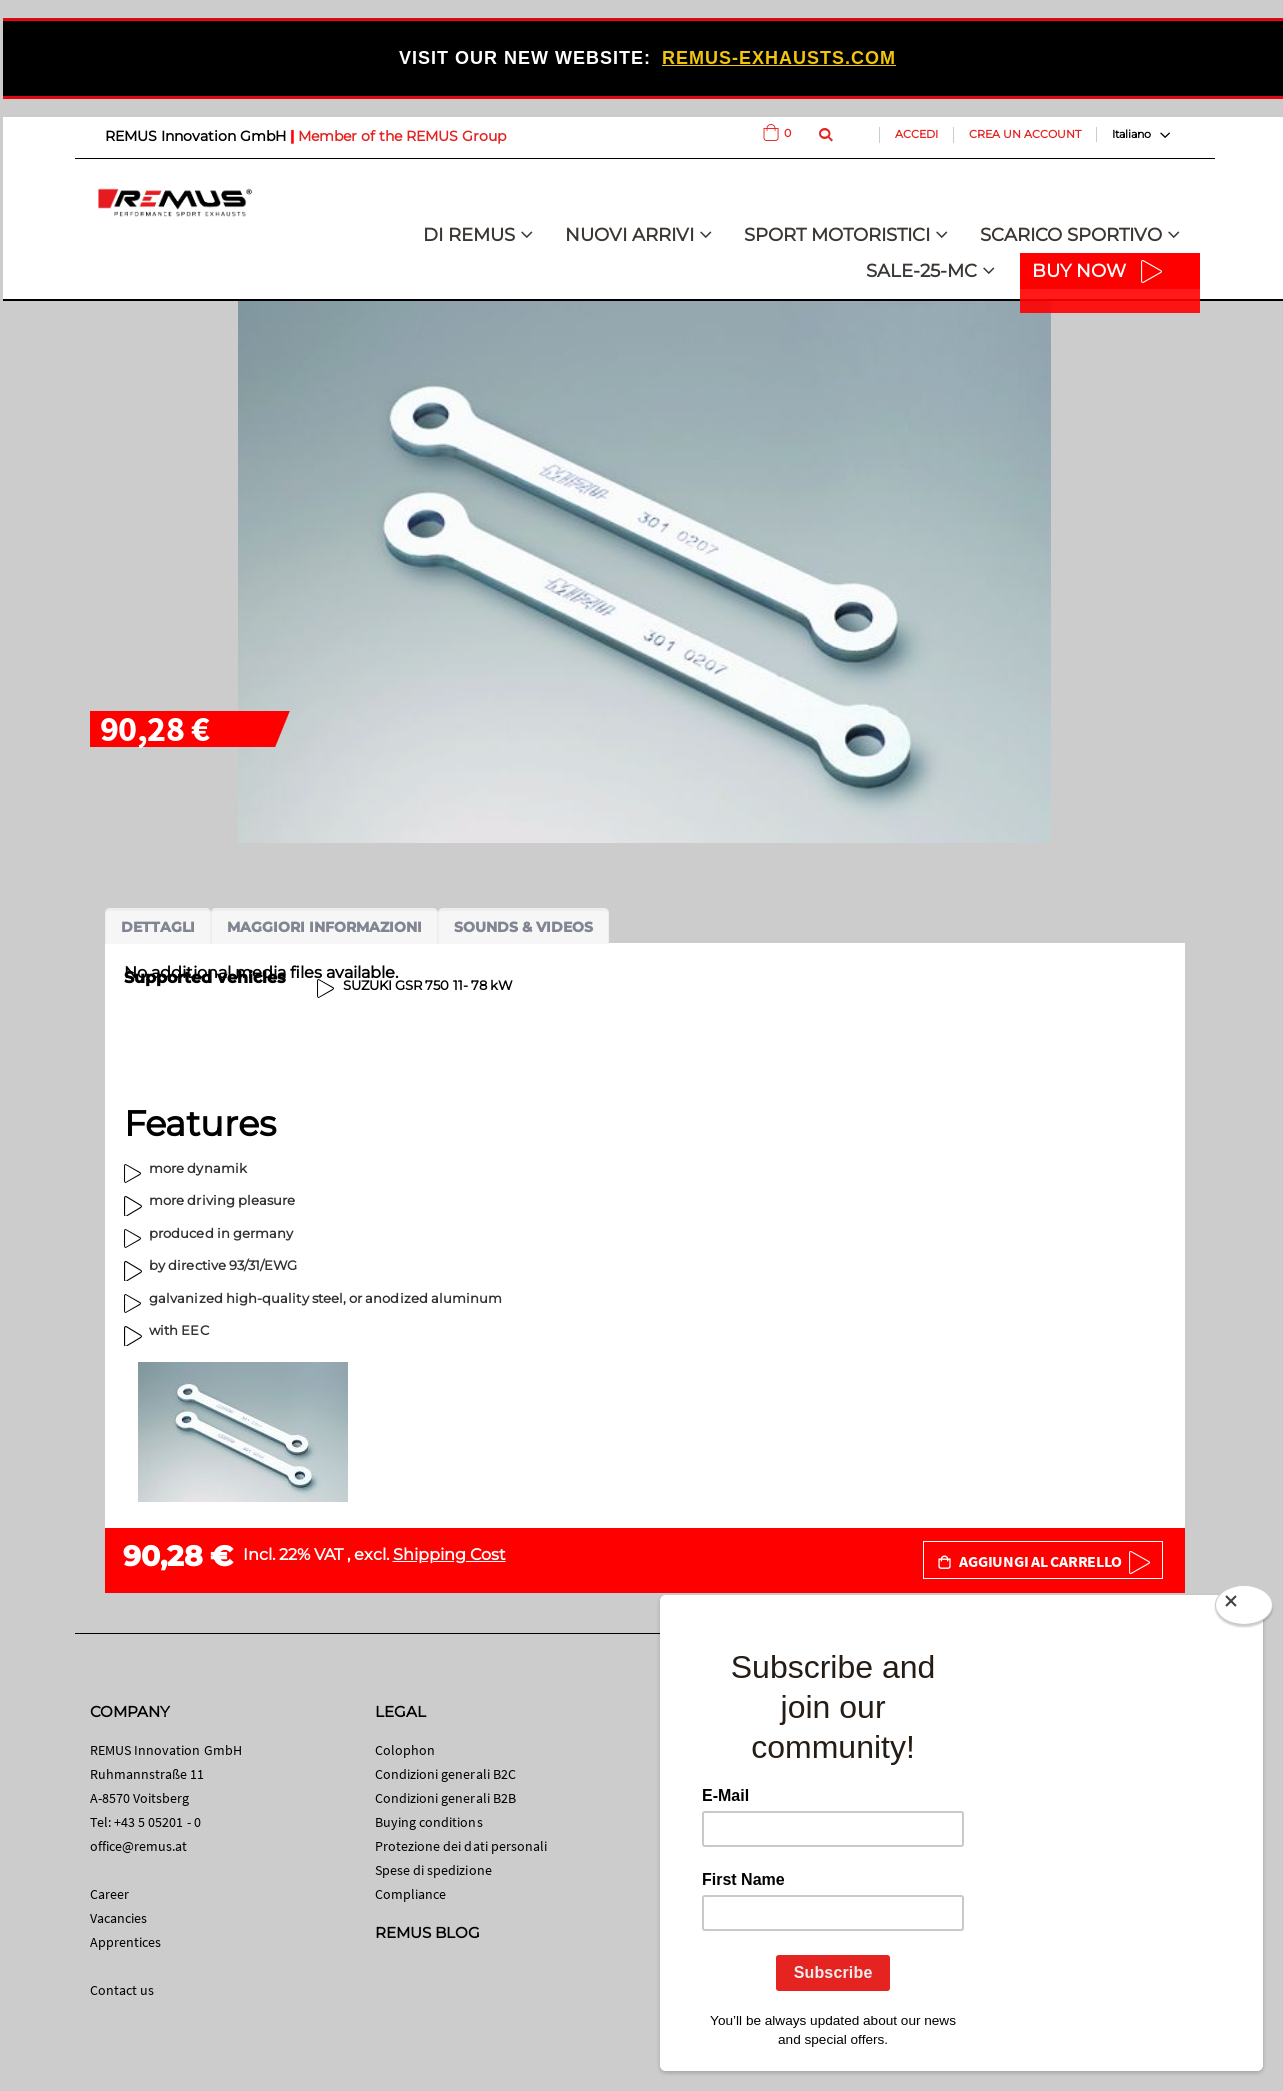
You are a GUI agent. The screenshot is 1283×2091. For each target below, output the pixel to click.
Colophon (405, 1750)
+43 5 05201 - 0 (157, 1822)
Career (109, 1894)
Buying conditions (429, 1822)
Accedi (916, 134)
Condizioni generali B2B (446, 1798)
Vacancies (119, 1918)
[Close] (1244, 1605)
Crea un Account (1025, 134)
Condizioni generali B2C (446, 1774)
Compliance (411, 1894)
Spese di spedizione (433, 1870)
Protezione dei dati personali (461, 1846)
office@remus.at (139, 1846)
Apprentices (126, 1942)
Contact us (122, 1990)
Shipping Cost (449, 1554)
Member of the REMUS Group (402, 136)
